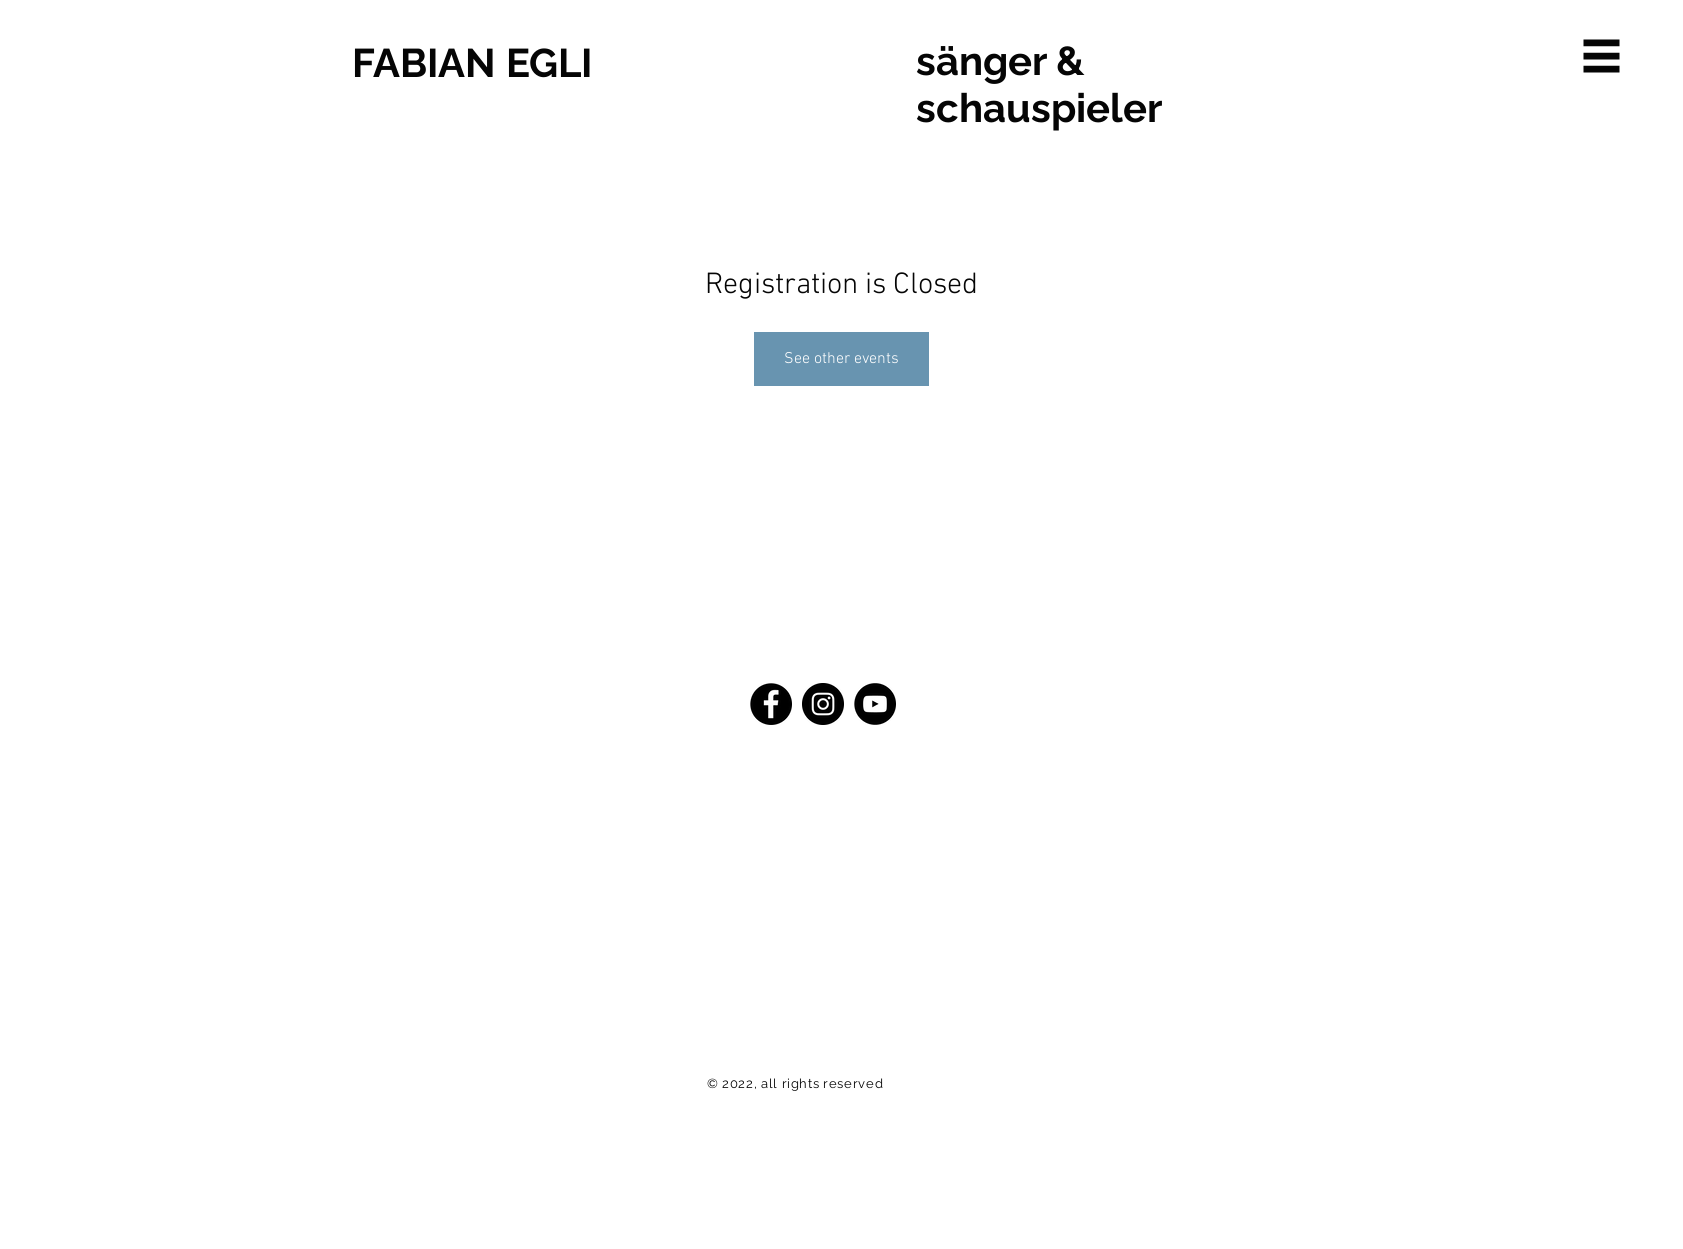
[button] (1602, 56)
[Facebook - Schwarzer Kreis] (771, 704)
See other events (841, 359)
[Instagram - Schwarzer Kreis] (823, 704)
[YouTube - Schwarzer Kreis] (875, 704)
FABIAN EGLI (472, 62)
